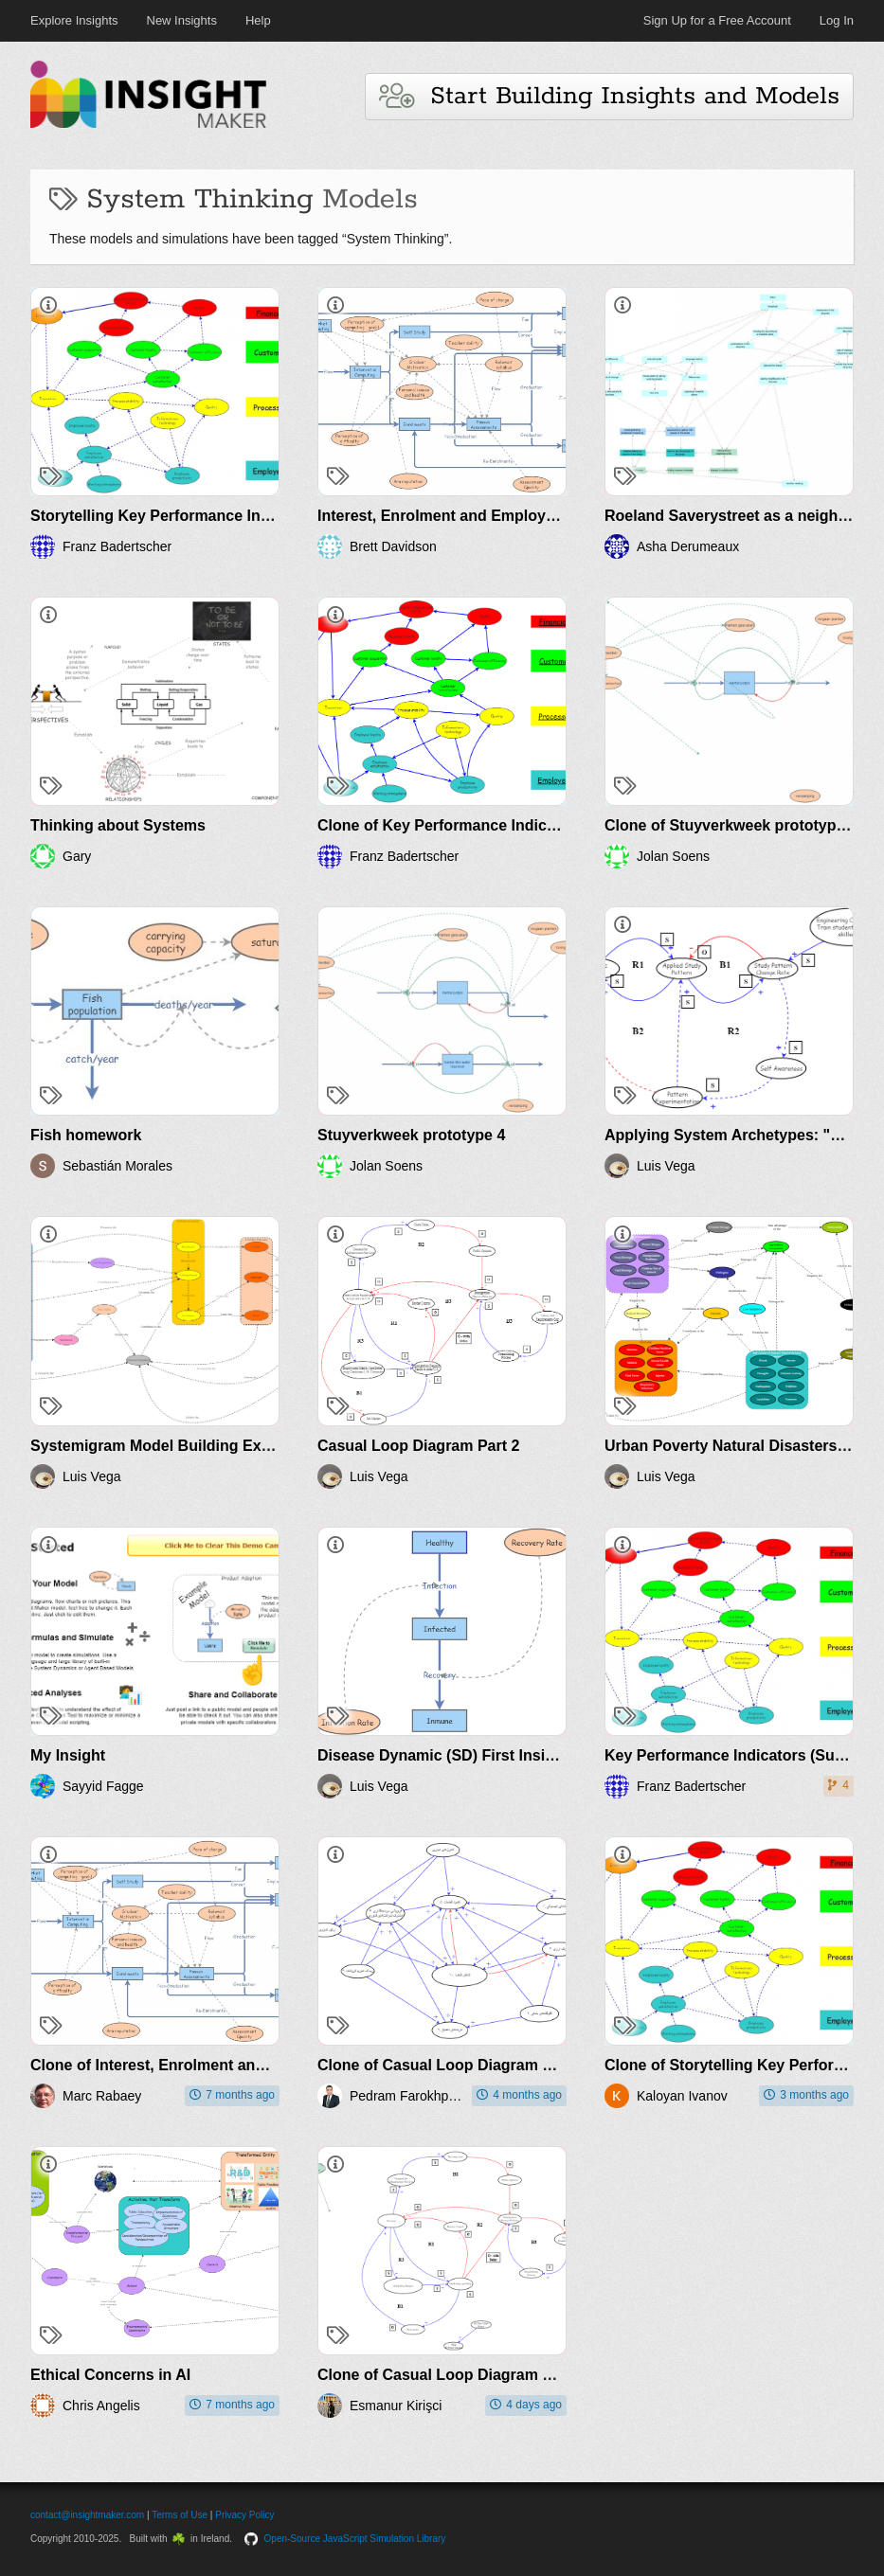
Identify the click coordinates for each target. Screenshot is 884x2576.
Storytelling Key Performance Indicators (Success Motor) (236, 516)
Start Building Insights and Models (609, 96)
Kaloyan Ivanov (682, 2095)
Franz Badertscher (117, 546)
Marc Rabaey (102, 2095)
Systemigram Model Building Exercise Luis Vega (205, 1446)
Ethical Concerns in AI (110, 2375)
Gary (77, 856)
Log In (837, 20)
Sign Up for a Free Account (717, 20)
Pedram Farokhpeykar (407, 2095)
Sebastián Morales (117, 1165)
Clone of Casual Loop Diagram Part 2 (451, 2065)
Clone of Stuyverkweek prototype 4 (730, 825)
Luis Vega (666, 1165)
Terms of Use (179, 2515)
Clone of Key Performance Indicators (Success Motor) (511, 825)
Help (258, 20)
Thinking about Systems (118, 825)
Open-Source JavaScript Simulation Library (355, 2538)
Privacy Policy (244, 2515)
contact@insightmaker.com (87, 2515)
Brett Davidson (393, 546)
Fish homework (85, 1135)
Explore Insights (74, 20)
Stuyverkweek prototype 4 (411, 1135)
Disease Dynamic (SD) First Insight (442, 1755)
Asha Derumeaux (688, 546)
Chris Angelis (101, 2405)
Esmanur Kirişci (396, 2405)
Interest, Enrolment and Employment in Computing (500, 516)
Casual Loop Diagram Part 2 (418, 1446)
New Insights (182, 20)
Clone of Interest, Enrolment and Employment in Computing (245, 2065)
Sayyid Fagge (103, 1786)
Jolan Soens (673, 856)
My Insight (67, 1755)
